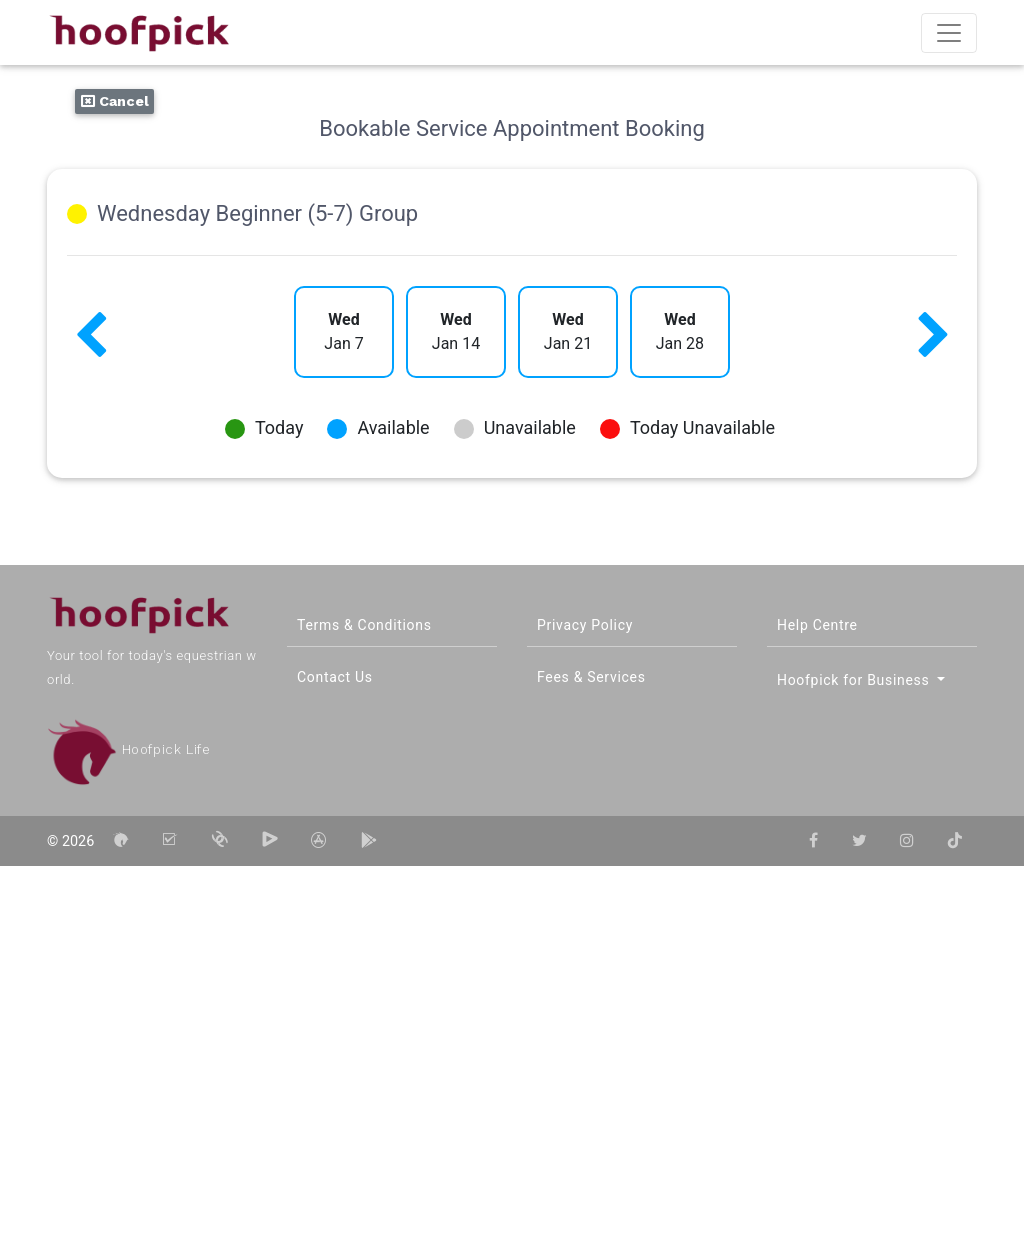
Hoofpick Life (128, 749)
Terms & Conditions (364, 625)
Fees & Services (591, 677)
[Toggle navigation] (949, 33)
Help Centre (817, 625)
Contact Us (335, 677)
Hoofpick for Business (855, 680)
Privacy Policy (585, 625)
